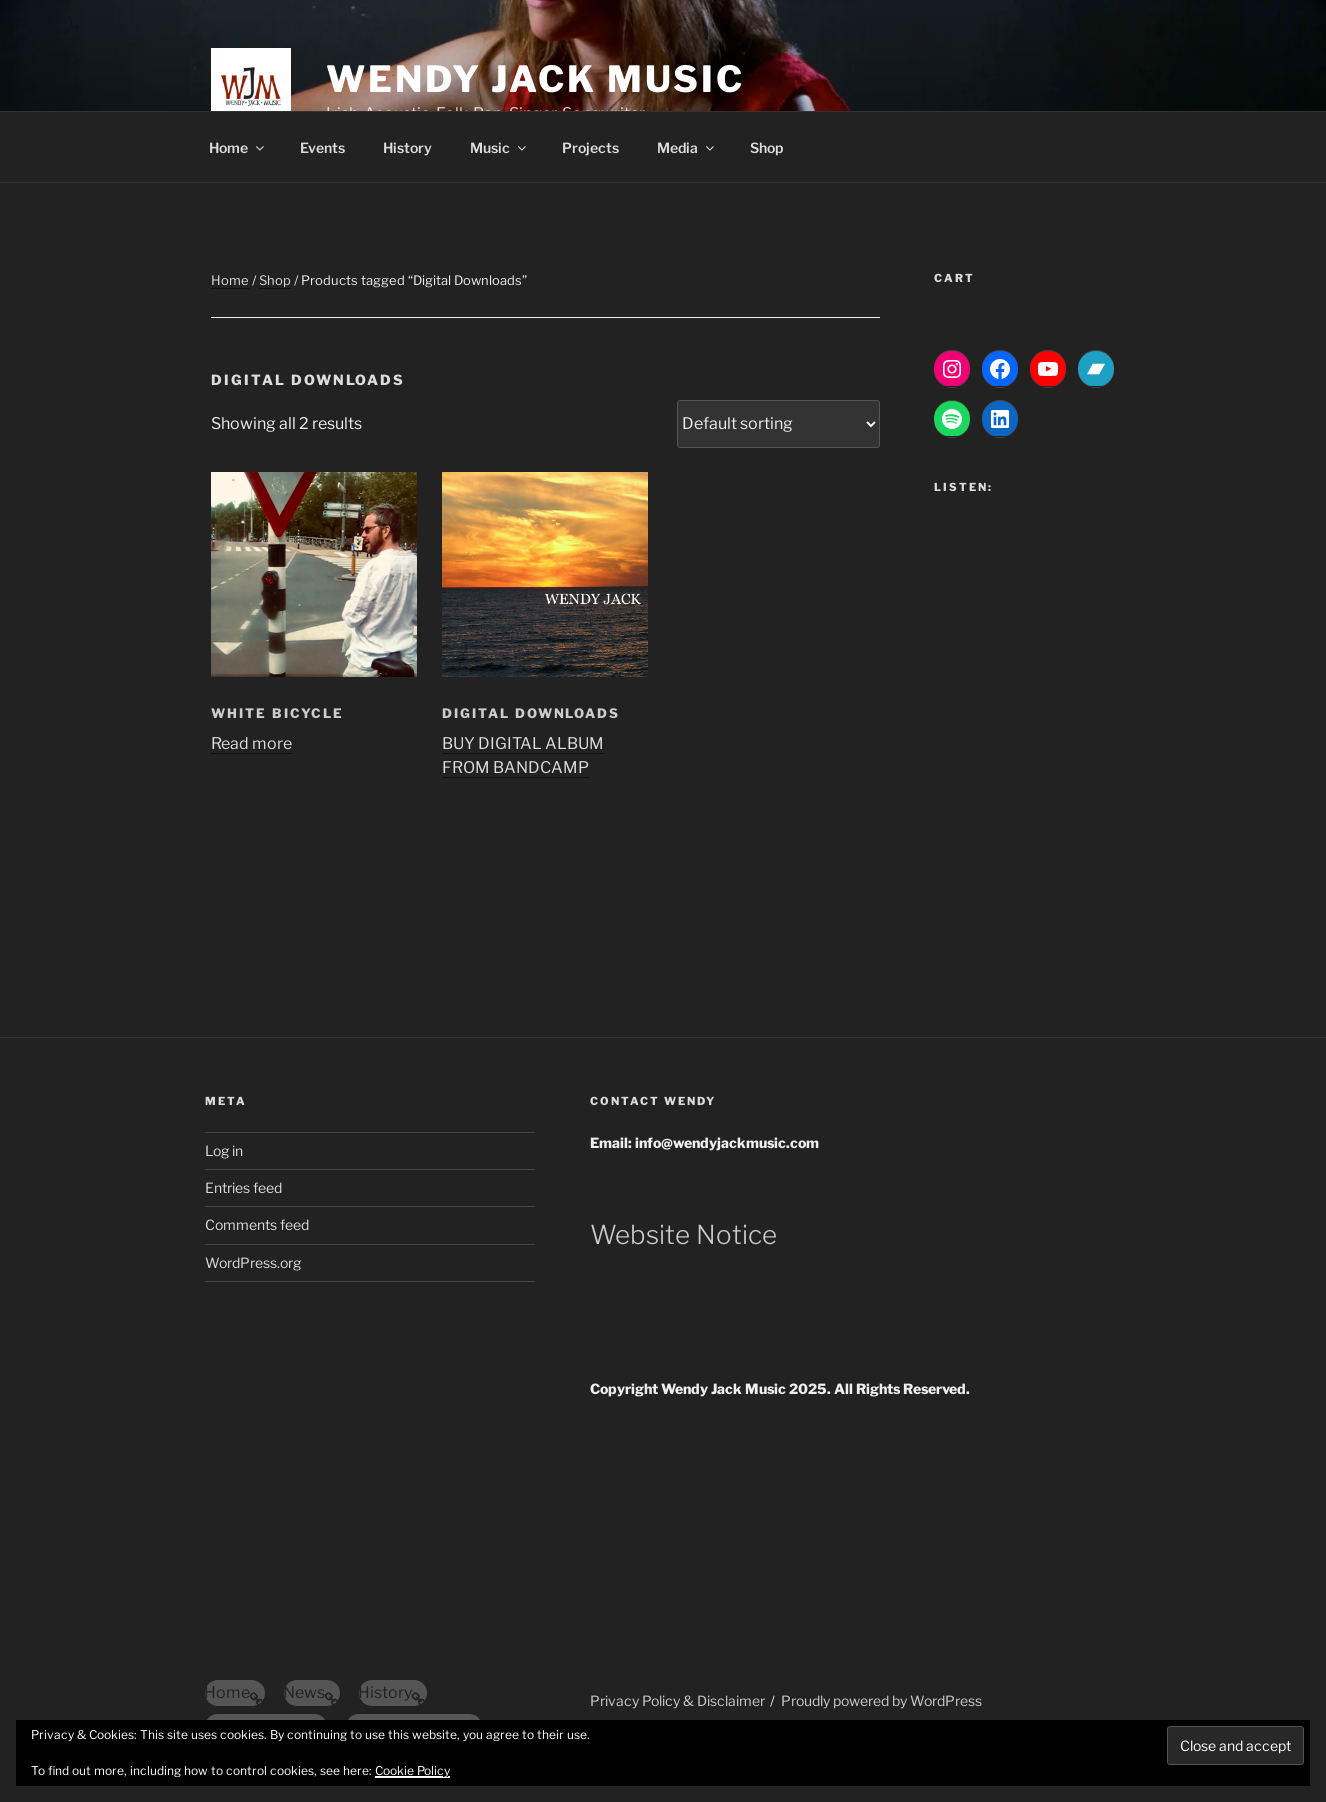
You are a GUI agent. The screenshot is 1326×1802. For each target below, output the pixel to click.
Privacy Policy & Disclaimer (677, 1700)
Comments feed (257, 1224)
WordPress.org (253, 1262)
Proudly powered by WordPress (881, 1700)
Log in (224, 1150)
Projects (590, 147)
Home (238, 147)
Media (687, 147)
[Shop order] (778, 424)
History (407, 147)
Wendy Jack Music (535, 79)
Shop (766, 147)
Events (322, 147)
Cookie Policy (412, 1770)
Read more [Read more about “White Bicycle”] (251, 743)
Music (499, 147)
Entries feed (243, 1187)
